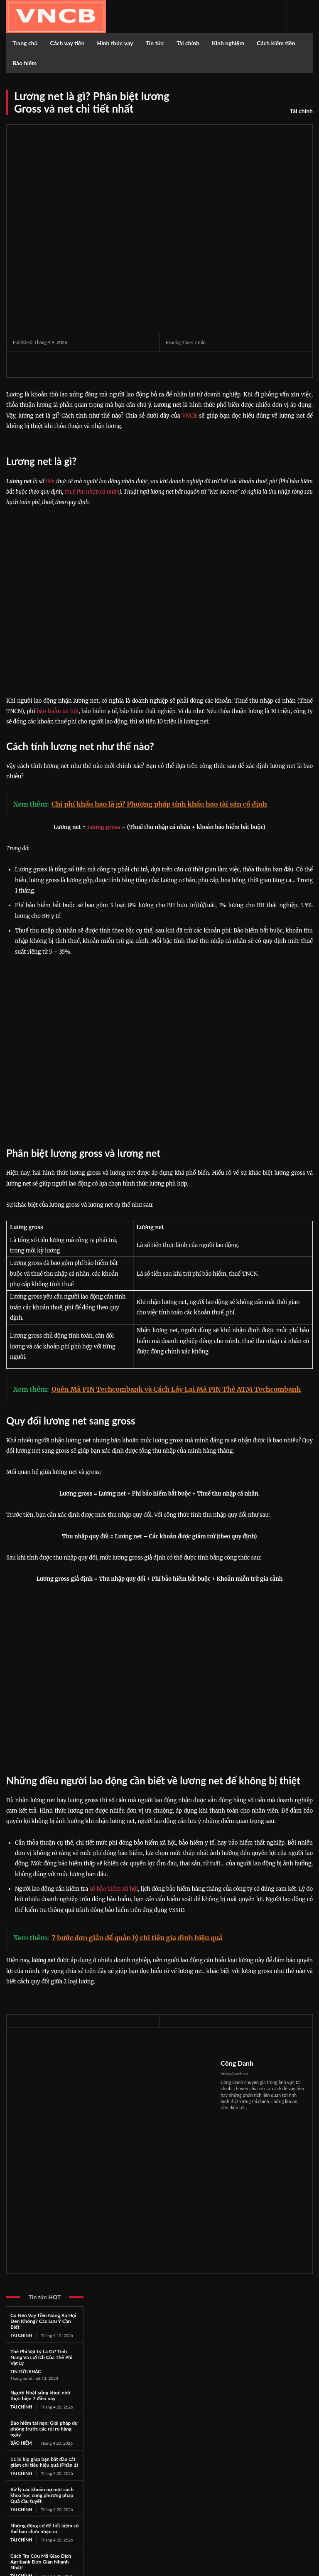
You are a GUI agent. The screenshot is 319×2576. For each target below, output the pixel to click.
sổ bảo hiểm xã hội (114, 1888)
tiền (50, 481)
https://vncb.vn (234, 2073)
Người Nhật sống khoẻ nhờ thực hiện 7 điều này (40, 2395)
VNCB (189, 415)
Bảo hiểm (20, 2442)
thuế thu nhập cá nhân (91, 491)
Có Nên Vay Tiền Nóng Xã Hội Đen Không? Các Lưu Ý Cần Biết (43, 2321)
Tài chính (301, 111)
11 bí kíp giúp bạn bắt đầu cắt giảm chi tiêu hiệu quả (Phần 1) (44, 2461)
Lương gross (103, 827)
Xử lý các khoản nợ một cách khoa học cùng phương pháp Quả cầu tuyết (42, 2494)
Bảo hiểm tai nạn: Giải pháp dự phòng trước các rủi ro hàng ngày (44, 2428)
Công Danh (237, 2063)
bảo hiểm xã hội (58, 711)
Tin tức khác (24, 2371)
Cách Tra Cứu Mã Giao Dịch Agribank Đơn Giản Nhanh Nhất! (40, 2560)
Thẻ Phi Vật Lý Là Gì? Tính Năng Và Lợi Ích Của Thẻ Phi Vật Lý (41, 2357)
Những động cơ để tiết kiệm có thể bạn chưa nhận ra (44, 2527)
